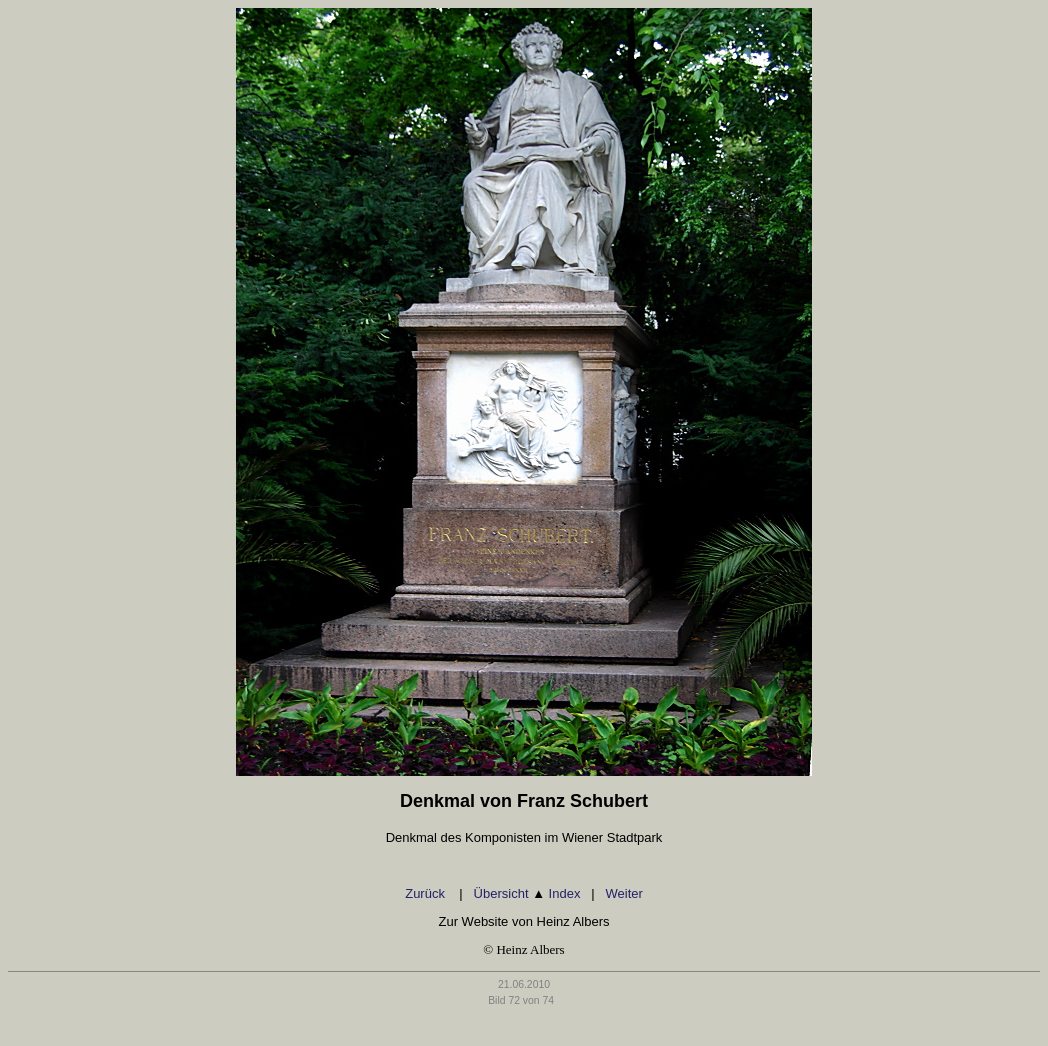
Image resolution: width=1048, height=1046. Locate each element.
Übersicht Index (527, 893)
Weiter (623, 893)
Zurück (426, 893)
